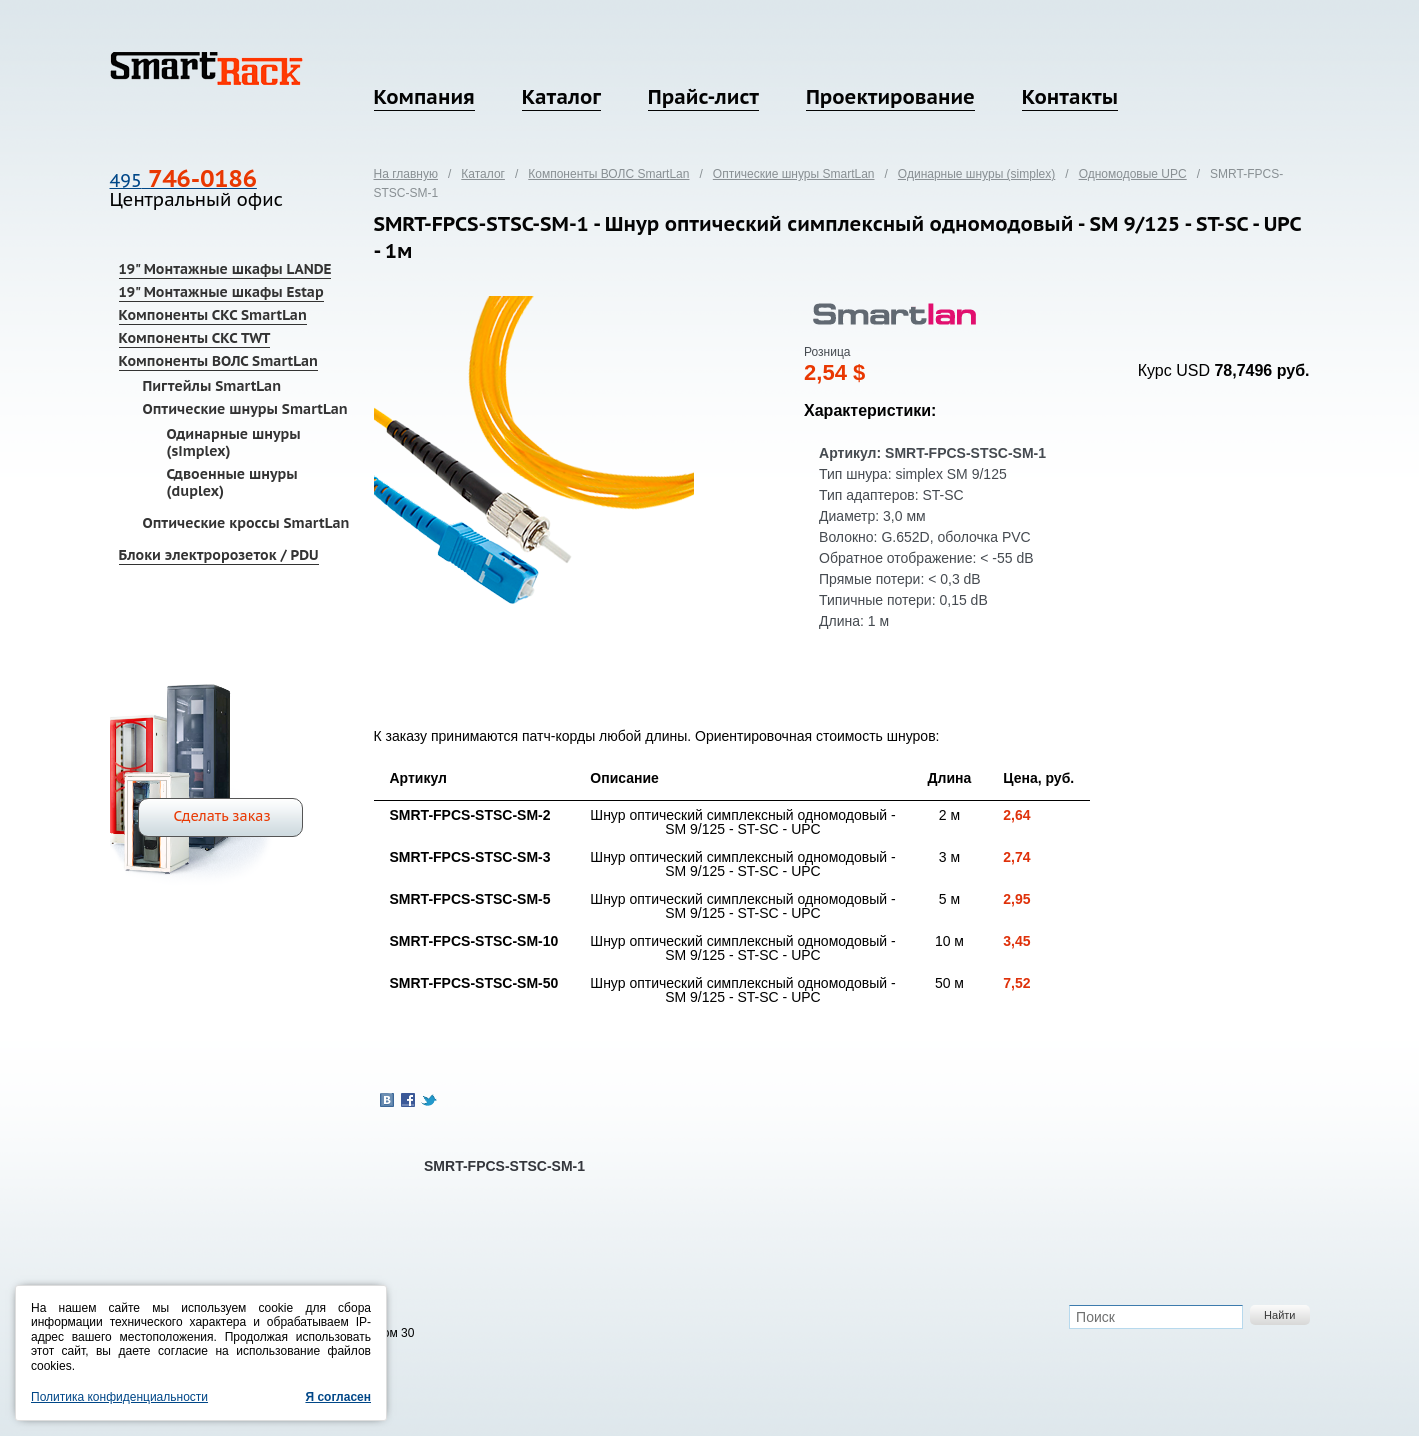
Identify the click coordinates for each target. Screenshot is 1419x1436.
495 (183, 180)
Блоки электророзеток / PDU (219, 555)
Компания (424, 97)
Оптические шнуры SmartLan (245, 409)
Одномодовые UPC (1133, 174)
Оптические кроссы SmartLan (246, 523)
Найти (1279, 1315)
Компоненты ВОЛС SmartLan (219, 361)
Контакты (1070, 97)
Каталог (561, 97)
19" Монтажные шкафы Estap (221, 292)
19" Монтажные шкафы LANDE (225, 269)
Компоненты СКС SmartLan (213, 315)
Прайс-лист (703, 97)
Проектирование (890, 97)
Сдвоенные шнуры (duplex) (232, 482)
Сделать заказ (222, 816)
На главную (406, 174)
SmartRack (206, 68)
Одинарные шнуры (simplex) (234, 442)
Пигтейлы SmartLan (212, 386)
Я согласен (338, 1397)
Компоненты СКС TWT (195, 338)
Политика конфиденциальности (119, 1397)
